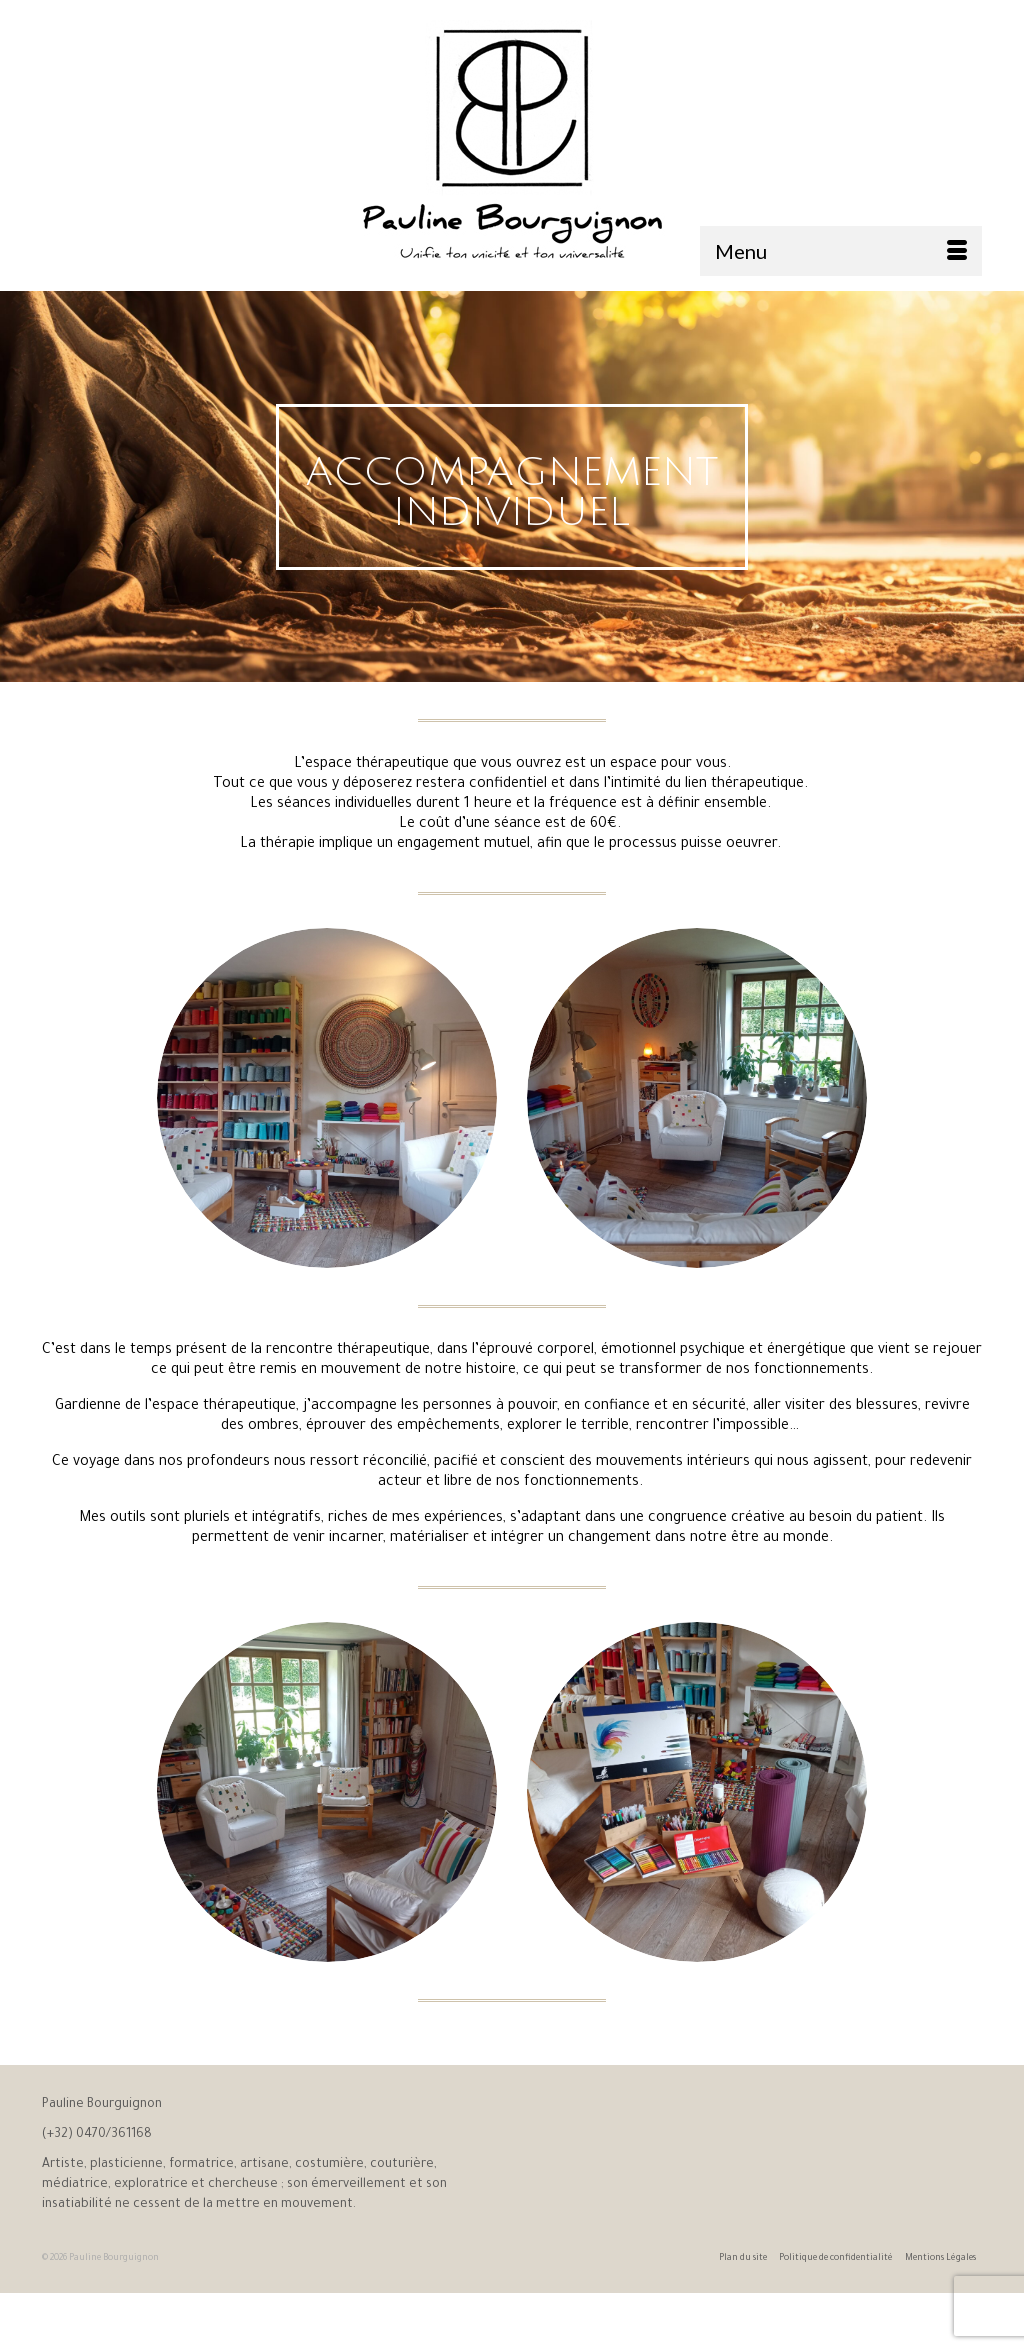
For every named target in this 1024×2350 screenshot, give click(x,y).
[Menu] (841, 251)
